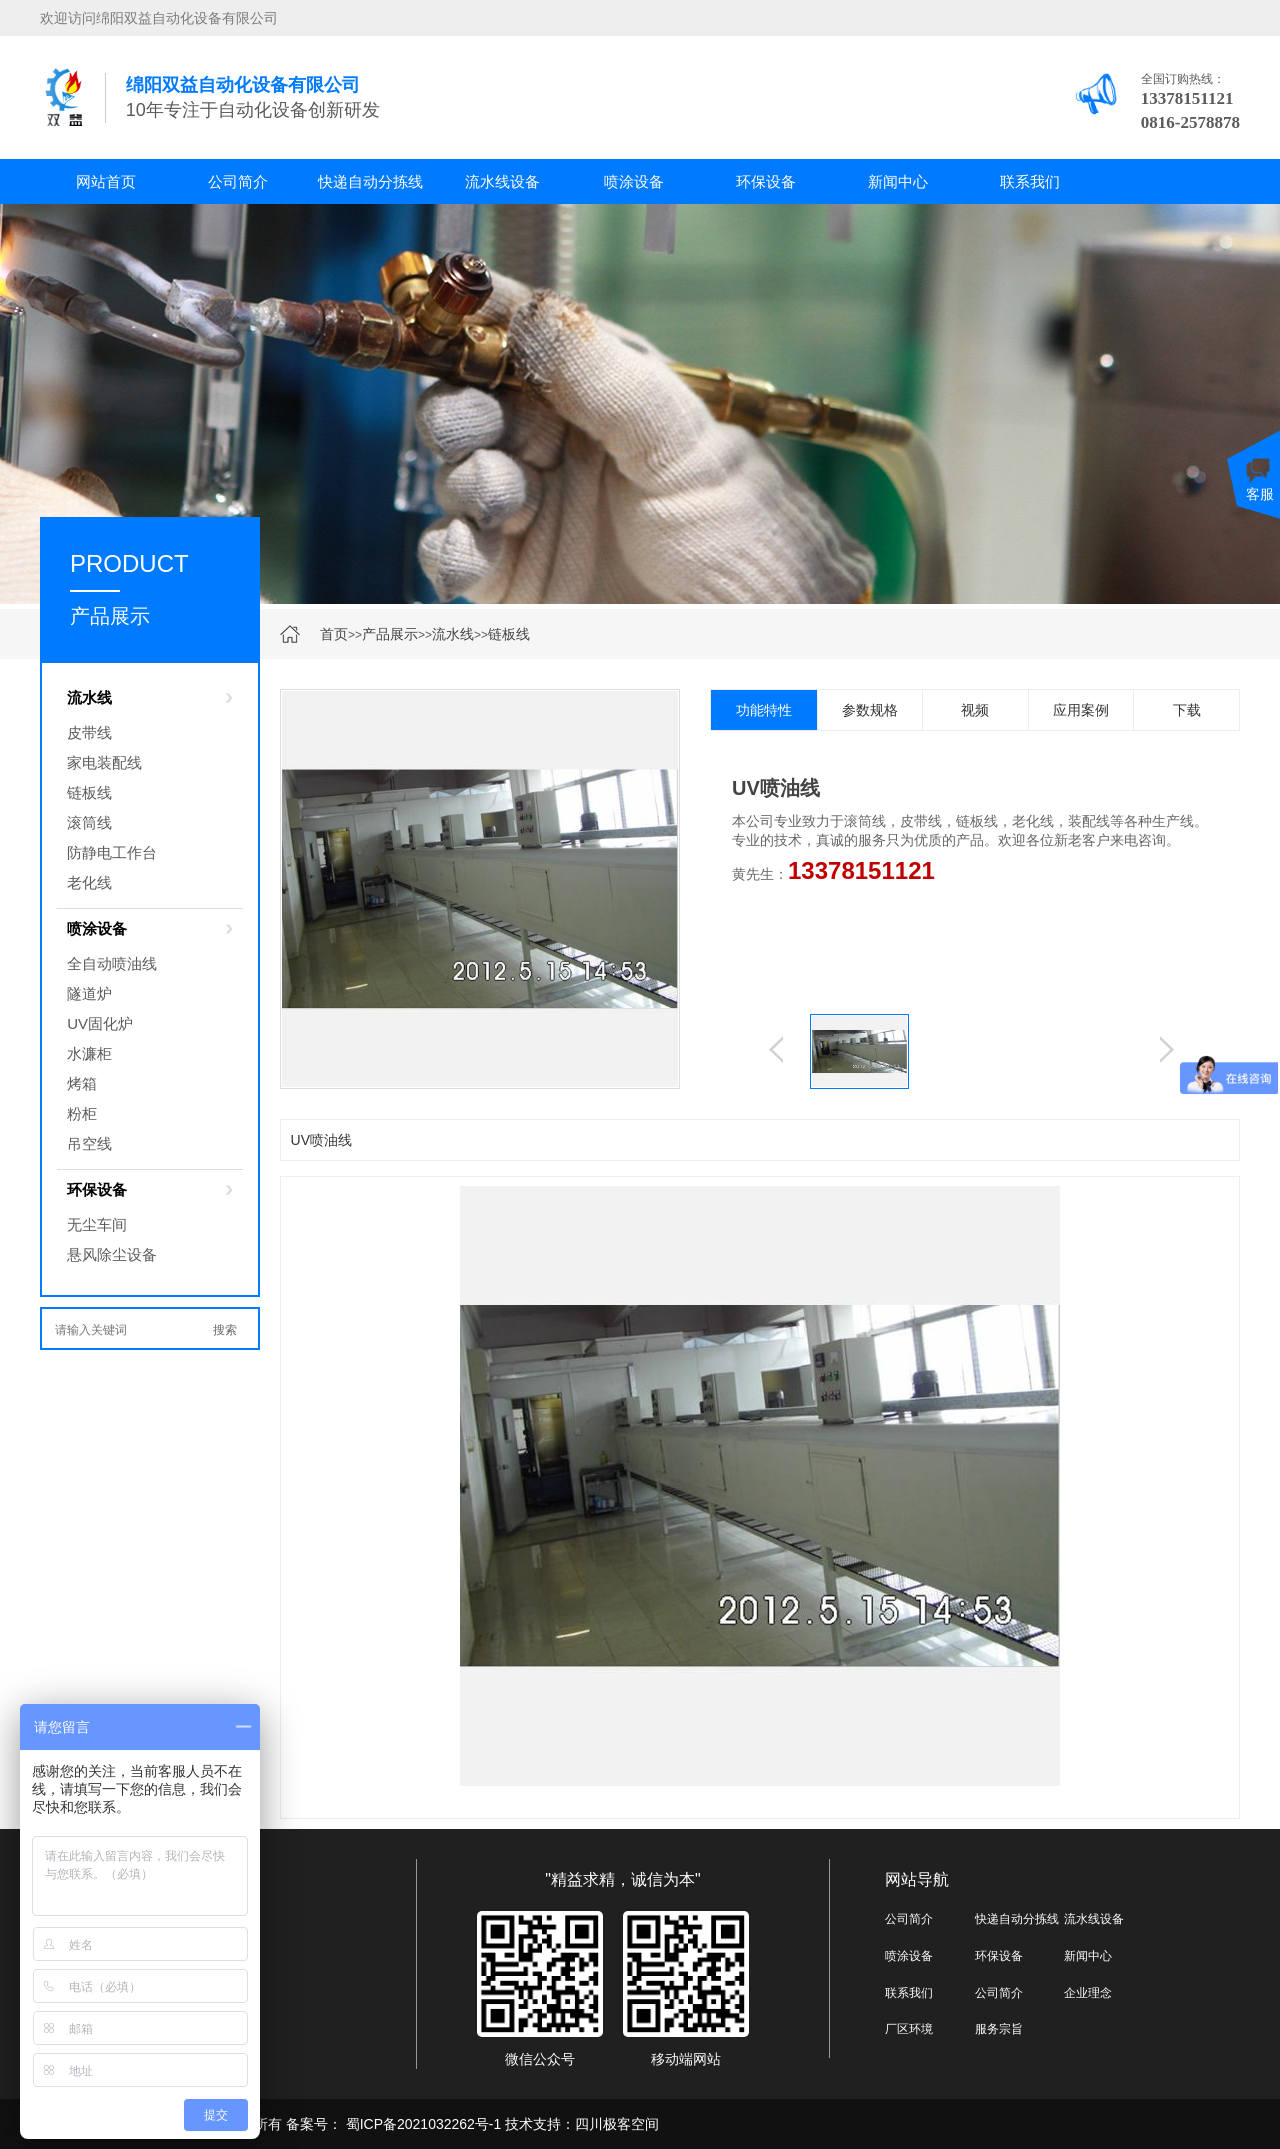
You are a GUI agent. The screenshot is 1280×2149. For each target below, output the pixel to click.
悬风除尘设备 (112, 1254)
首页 (334, 634)
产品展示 (390, 634)
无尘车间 (97, 1224)
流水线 (453, 634)
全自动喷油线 (112, 963)
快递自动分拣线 (370, 181)
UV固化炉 (100, 1023)
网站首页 (106, 181)
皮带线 (89, 732)
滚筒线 (89, 822)
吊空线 (89, 1143)
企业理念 (1088, 1993)
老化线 (89, 882)
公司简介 (238, 181)
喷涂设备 (634, 181)
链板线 (509, 634)
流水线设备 (502, 181)
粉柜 (82, 1113)
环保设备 (766, 181)
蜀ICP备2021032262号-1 (422, 2124)
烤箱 (82, 1083)
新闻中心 (898, 181)
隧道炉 (89, 993)
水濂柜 (89, 1053)
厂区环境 (909, 2029)
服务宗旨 (999, 2029)
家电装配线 (104, 762)
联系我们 (1030, 181)
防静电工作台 (112, 852)
